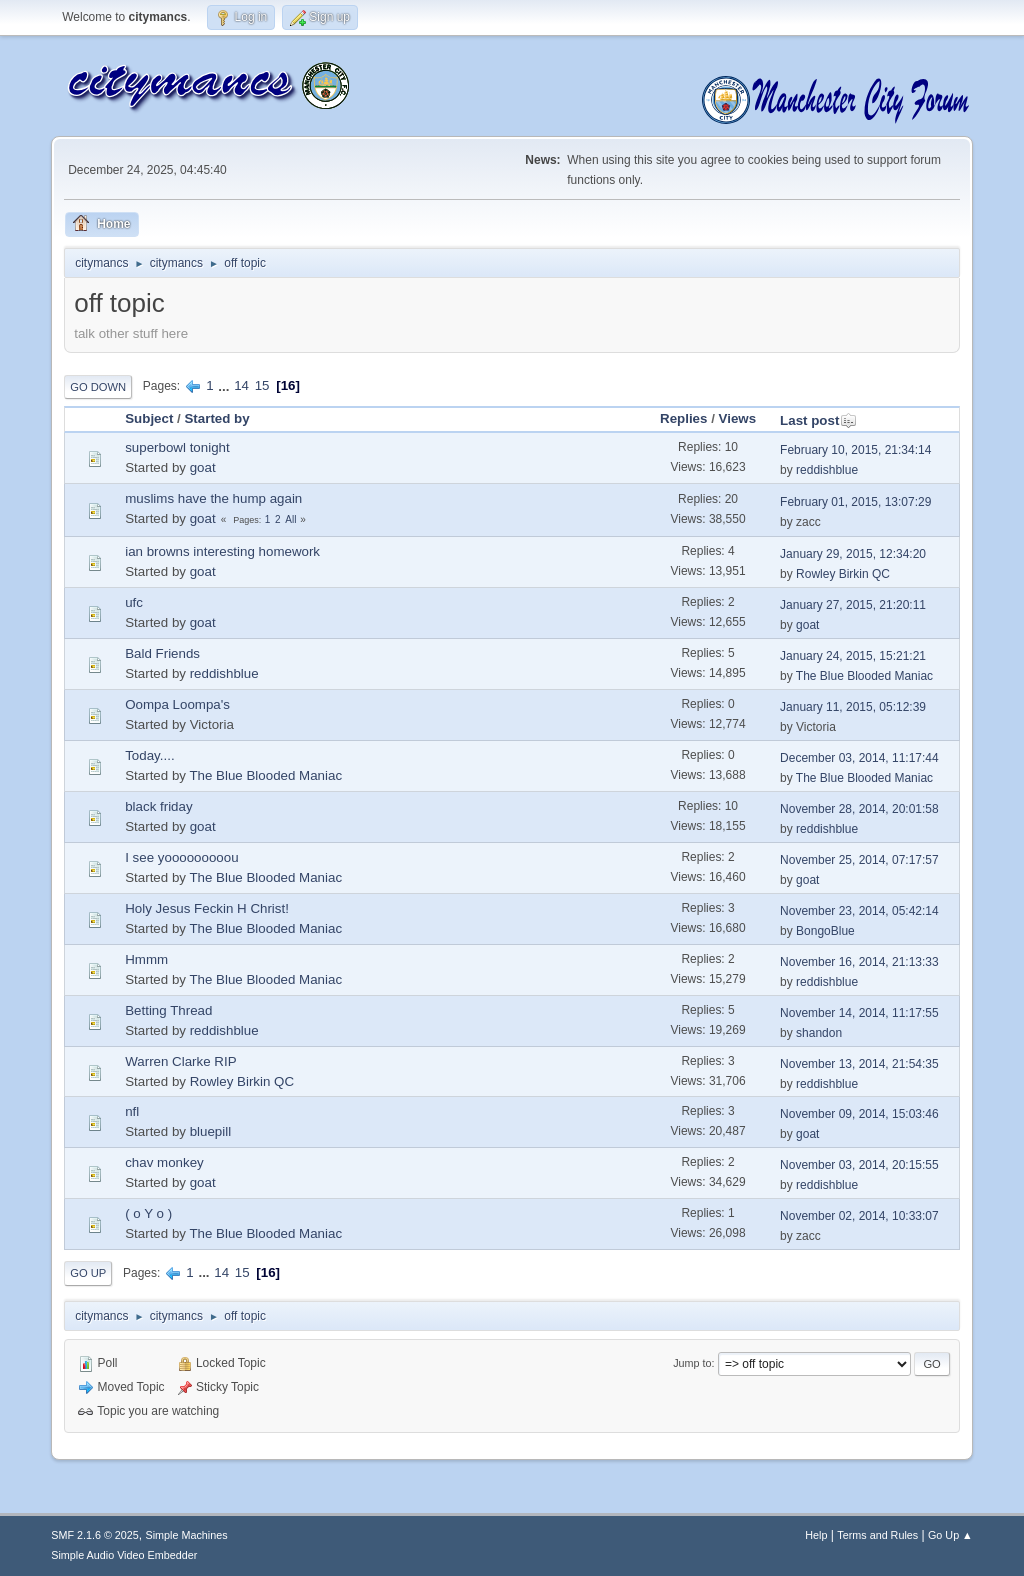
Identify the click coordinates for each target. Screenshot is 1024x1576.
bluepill (211, 1131)
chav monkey (164, 1162)
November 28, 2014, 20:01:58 (859, 809)
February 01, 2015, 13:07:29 (855, 502)
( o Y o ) (148, 1213)
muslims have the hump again (213, 498)
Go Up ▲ (950, 1535)
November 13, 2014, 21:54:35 (859, 1064)
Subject (149, 418)
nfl (132, 1111)
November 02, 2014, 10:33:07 (859, 1216)
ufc (134, 602)
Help (816, 1535)
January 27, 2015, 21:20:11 (853, 605)
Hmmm (146, 959)
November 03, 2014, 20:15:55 (859, 1165)
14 (241, 385)
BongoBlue (825, 931)
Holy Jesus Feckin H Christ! (207, 908)
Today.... (149, 755)
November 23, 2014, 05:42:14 (859, 911)
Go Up (88, 1273)
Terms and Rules (877, 1535)
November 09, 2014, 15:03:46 (859, 1114)
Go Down (98, 387)
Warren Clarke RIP (180, 1061)
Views (738, 418)
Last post (818, 420)
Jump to (692, 1363)
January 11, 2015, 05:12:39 (853, 707)
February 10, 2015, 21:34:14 (855, 450)
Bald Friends (162, 653)
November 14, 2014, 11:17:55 (859, 1013)
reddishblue (827, 470)
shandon (819, 1033)
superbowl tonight (177, 447)
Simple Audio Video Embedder (124, 1555)
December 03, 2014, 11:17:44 (859, 758)
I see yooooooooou (181, 857)
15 (262, 385)
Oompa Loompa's (177, 704)
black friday (158, 806)
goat (203, 467)
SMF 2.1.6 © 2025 (95, 1535)
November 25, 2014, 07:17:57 (859, 860)
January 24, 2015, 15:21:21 (853, 656)
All (290, 519)
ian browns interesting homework (222, 551)
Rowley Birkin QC (843, 574)
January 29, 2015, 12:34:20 (853, 554)
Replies (683, 418)
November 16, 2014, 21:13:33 (859, 962)
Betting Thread (168, 1010)
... (225, 385)
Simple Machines (187, 1535)
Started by (216, 418)
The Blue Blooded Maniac (864, 676)
